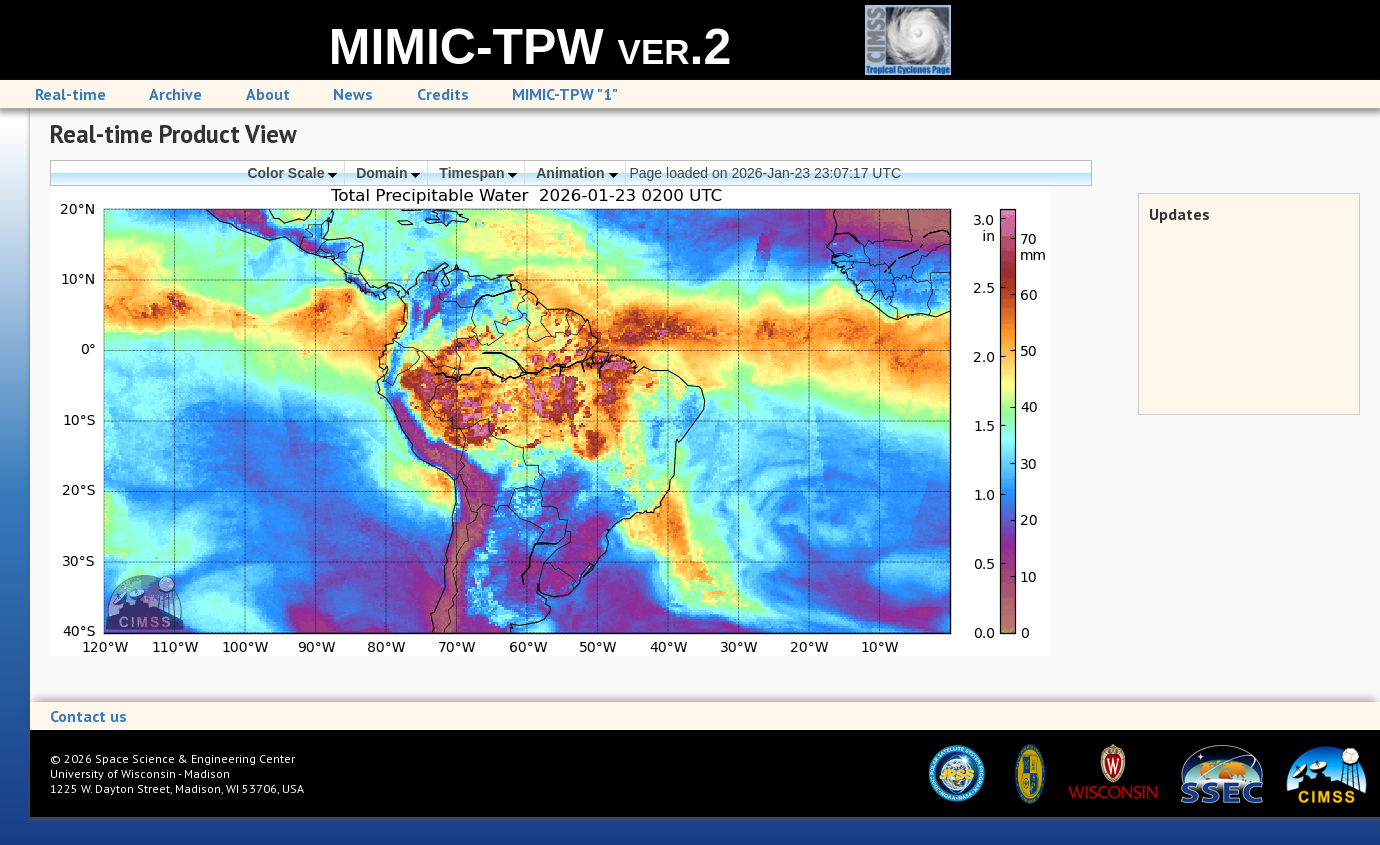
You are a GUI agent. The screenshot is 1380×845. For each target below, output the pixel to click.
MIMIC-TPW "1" (565, 94)
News (353, 94)
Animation (576, 173)
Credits (443, 94)
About (268, 94)
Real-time (70, 94)
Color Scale (292, 173)
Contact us (88, 716)
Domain (388, 173)
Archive (175, 94)
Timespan (478, 173)
